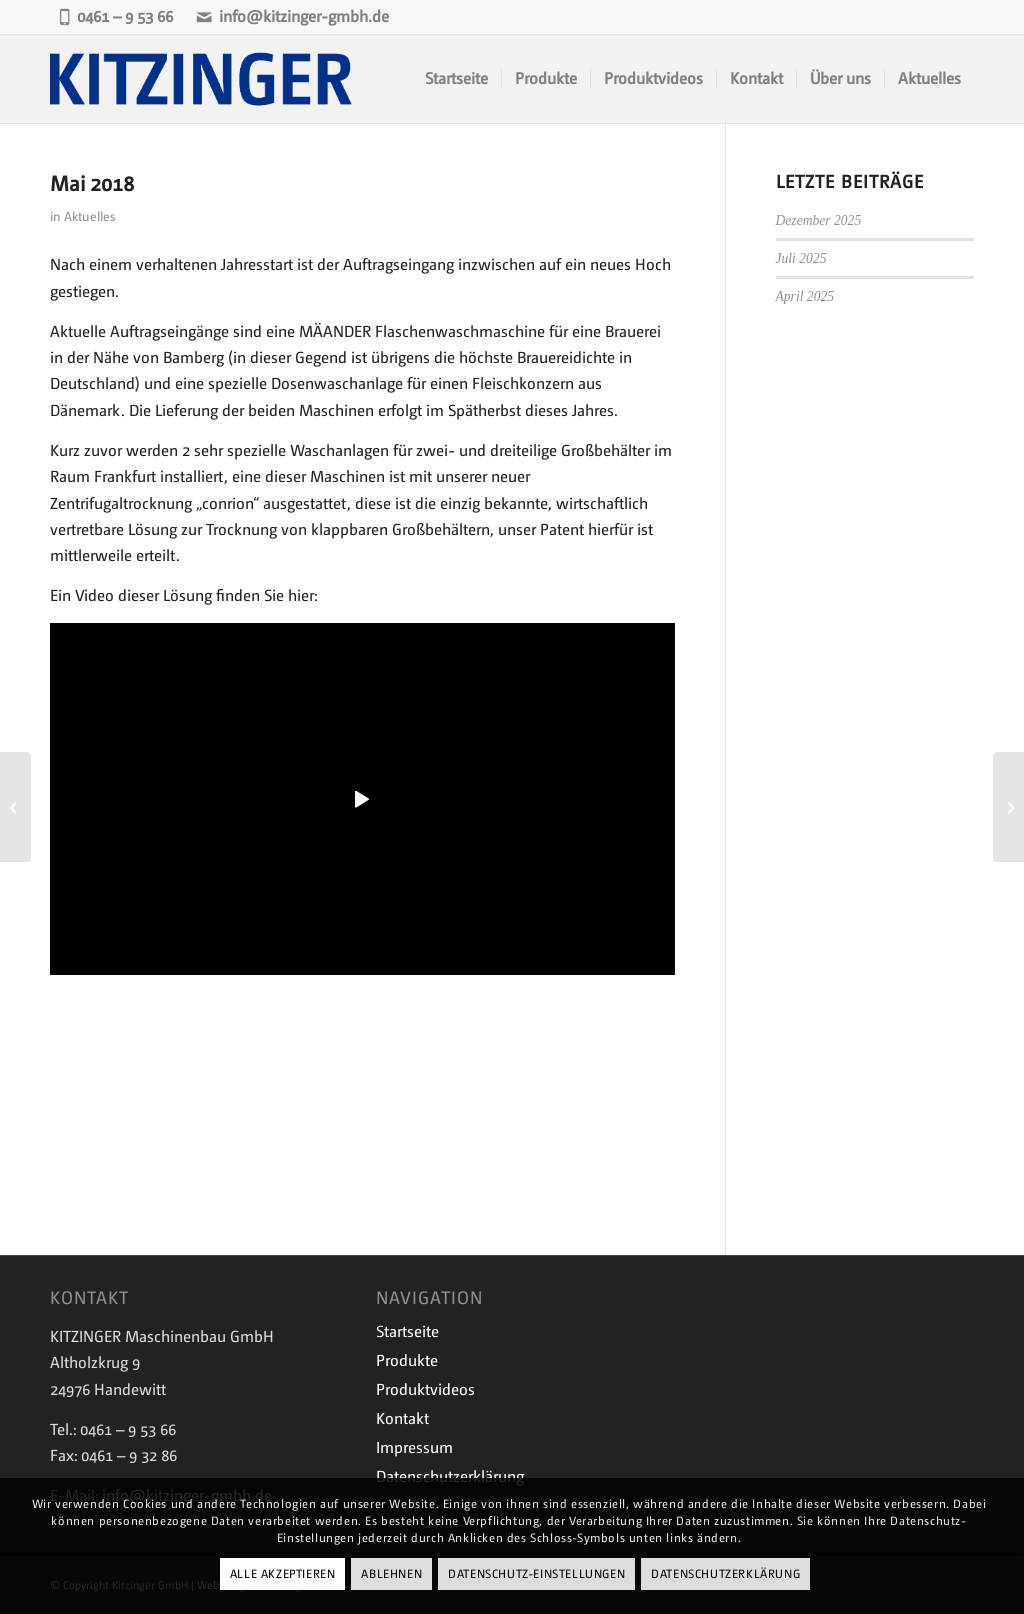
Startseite (407, 1331)
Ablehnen (391, 1574)
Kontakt (402, 1418)
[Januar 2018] (15, 807)
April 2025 (805, 296)
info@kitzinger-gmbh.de (293, 16)
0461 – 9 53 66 (116, 16)
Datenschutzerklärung (725, 1574)
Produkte (407, 1360)
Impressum (414, 1447)
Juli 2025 (801, 258)
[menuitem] (456, 79)
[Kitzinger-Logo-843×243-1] (202, 79)
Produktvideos (425, 1389)
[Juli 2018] (1008, 807)
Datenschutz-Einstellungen (536, 1574)
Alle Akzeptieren (283, 1574)
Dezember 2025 (819, 220)
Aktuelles (89, 216)
